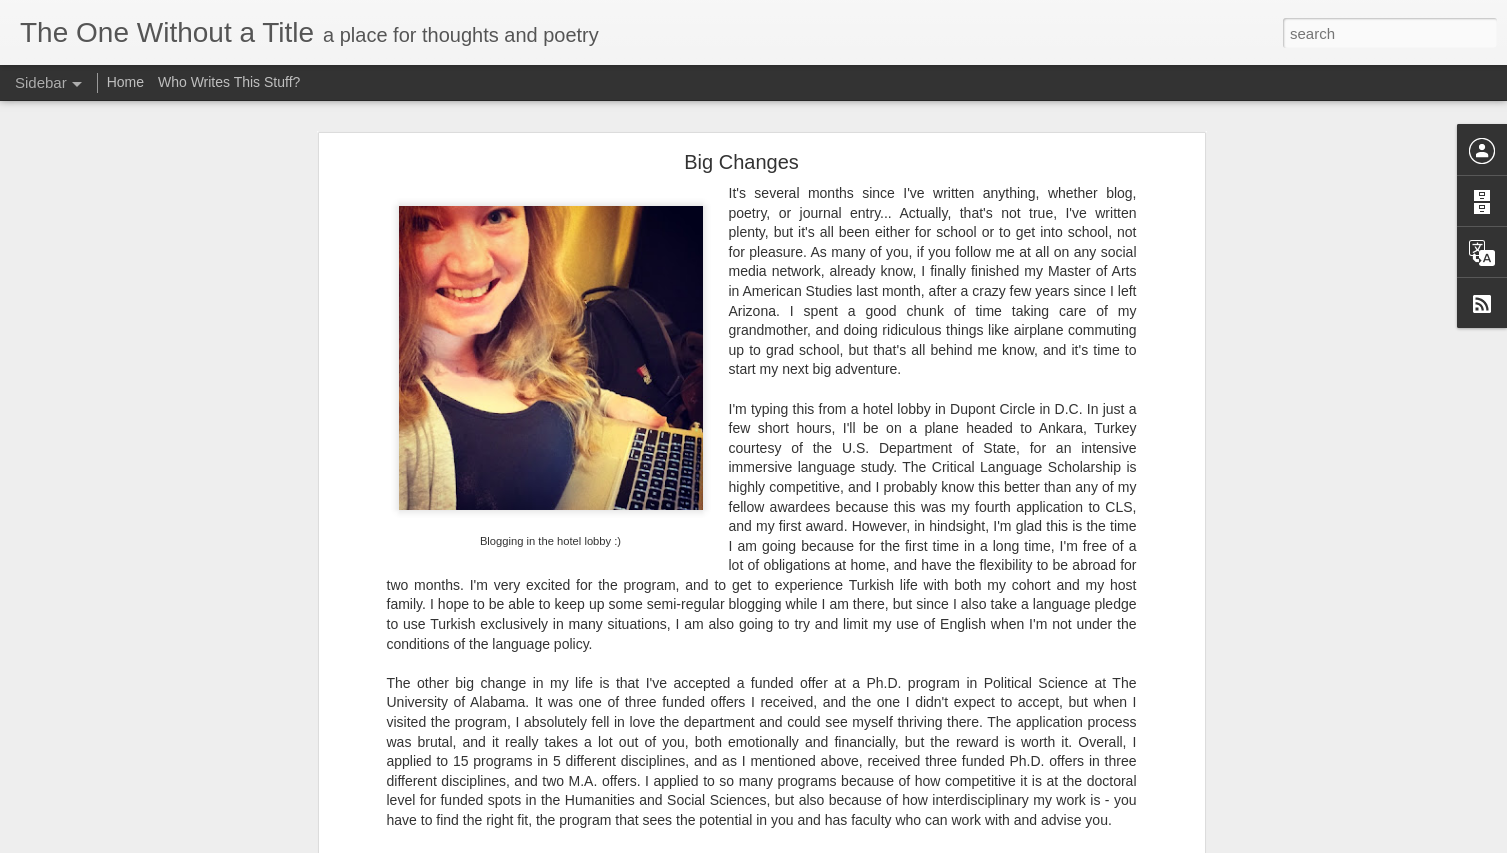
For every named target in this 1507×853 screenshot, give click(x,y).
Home (125, 82)
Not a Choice (83, 797)
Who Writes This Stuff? (229, 82)
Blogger (943, 842)
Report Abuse (1001, 842)
